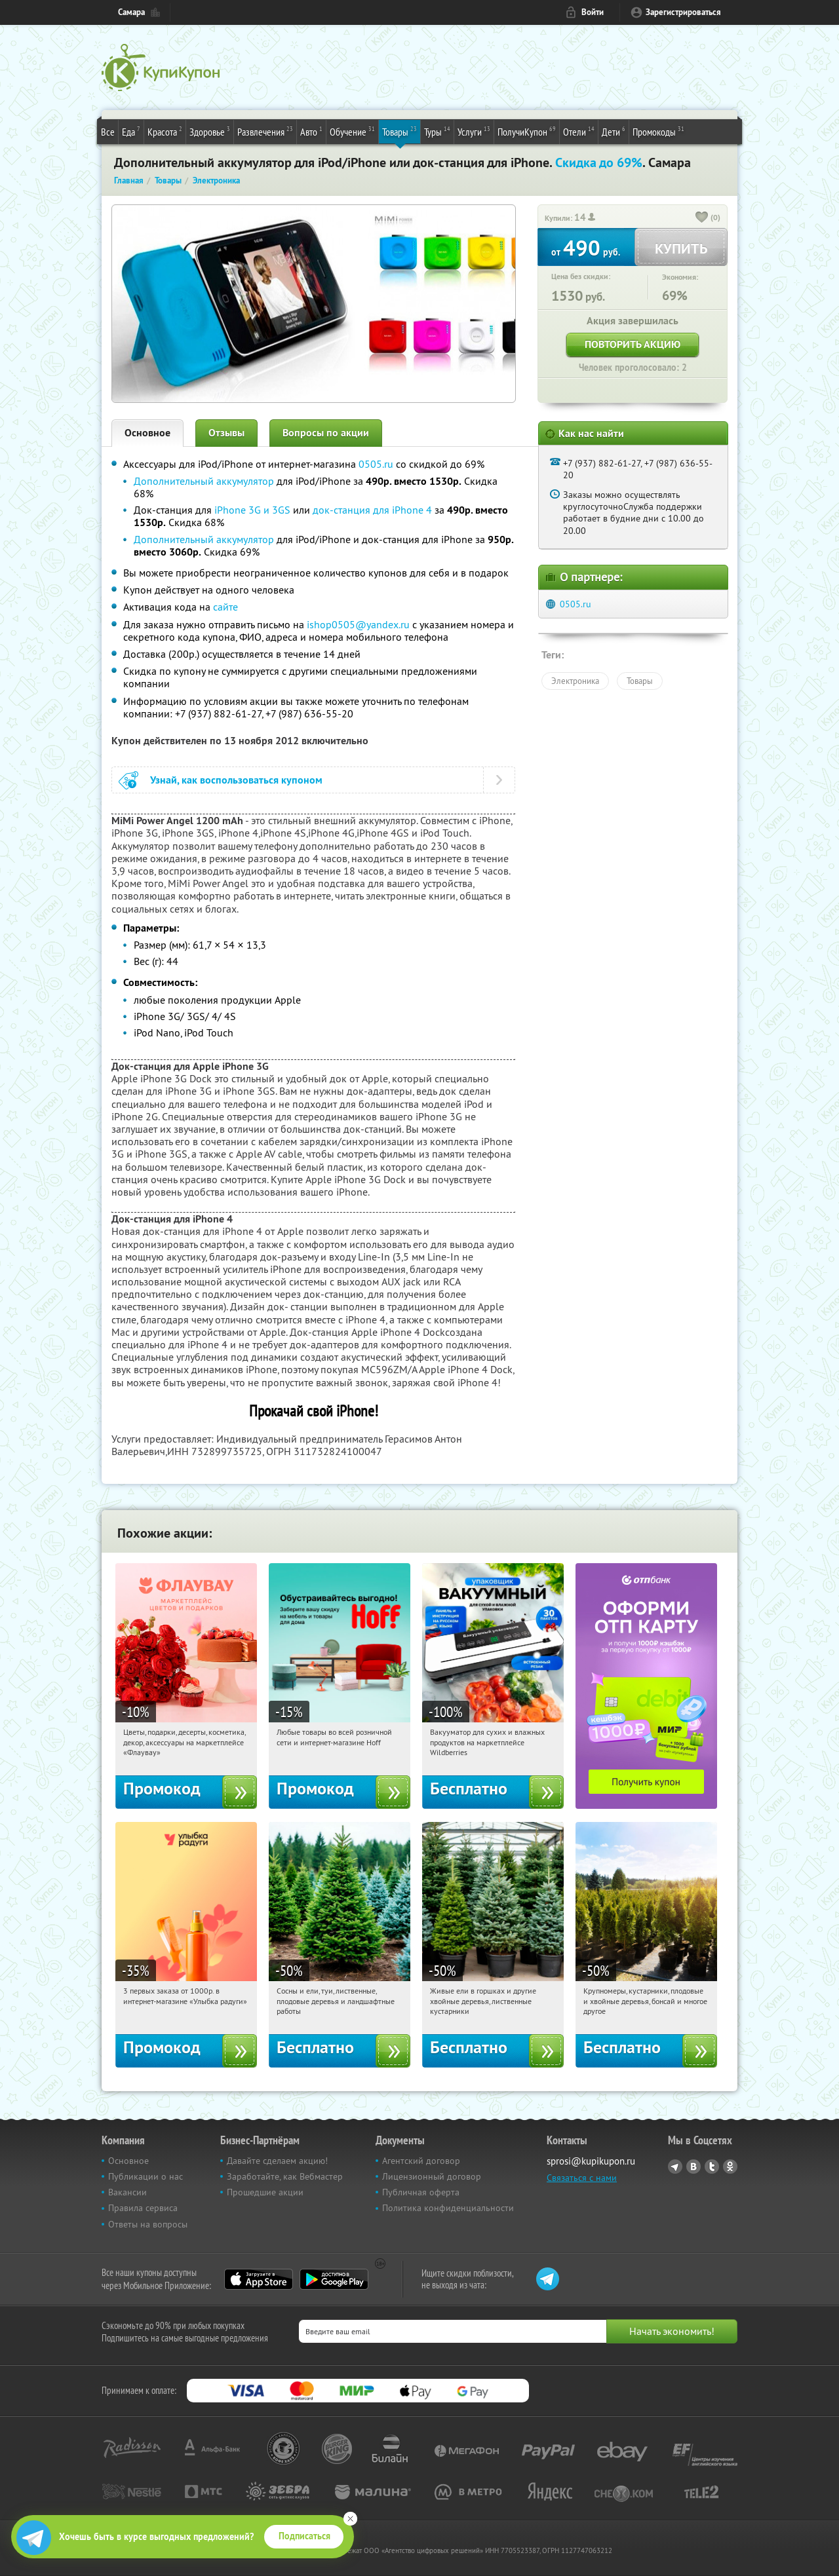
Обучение (352, 131)
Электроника (575, 680)
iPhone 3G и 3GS (252, 509)
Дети (613, 131)
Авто (311, 131)
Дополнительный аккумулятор (204, 480)
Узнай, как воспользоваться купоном (236, 780)
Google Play (334, 2279)
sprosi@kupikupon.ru (591, 2161)
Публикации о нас (145, 2176)
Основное (147, 433)
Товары (399, 131)
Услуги (474, 131)
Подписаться (304, 2536)
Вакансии (127, 2192)
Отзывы (226, 433)
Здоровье (209, 131)
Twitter (712, 2166)
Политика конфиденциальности (448, 2208)
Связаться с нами (582, 2178)
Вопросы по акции (326, 433)
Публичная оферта (420, 2192)
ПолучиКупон (527, 131)
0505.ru (376, 463)
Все (108, 131)
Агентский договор (421, 2161)
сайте (225, 606)
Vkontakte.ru (693, 2166)
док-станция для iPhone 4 (372, 509)
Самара (131, 12)
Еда (131, 131)
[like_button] (702, 218)
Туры (437, 131)
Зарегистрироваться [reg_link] (683, 12)
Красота (164, 131)
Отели (579, 131)
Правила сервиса (143, 2208)
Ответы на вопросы (147, 2224)
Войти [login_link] (592, 12)
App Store (258, 2279)
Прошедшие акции (265, 2192)
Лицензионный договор (431, 2176)
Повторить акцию (632, 344)
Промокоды (658, 131)
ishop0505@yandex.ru (358, 624)
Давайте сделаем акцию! (277, 2161)
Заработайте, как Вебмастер (285, 2176)
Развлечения (265, 131)
